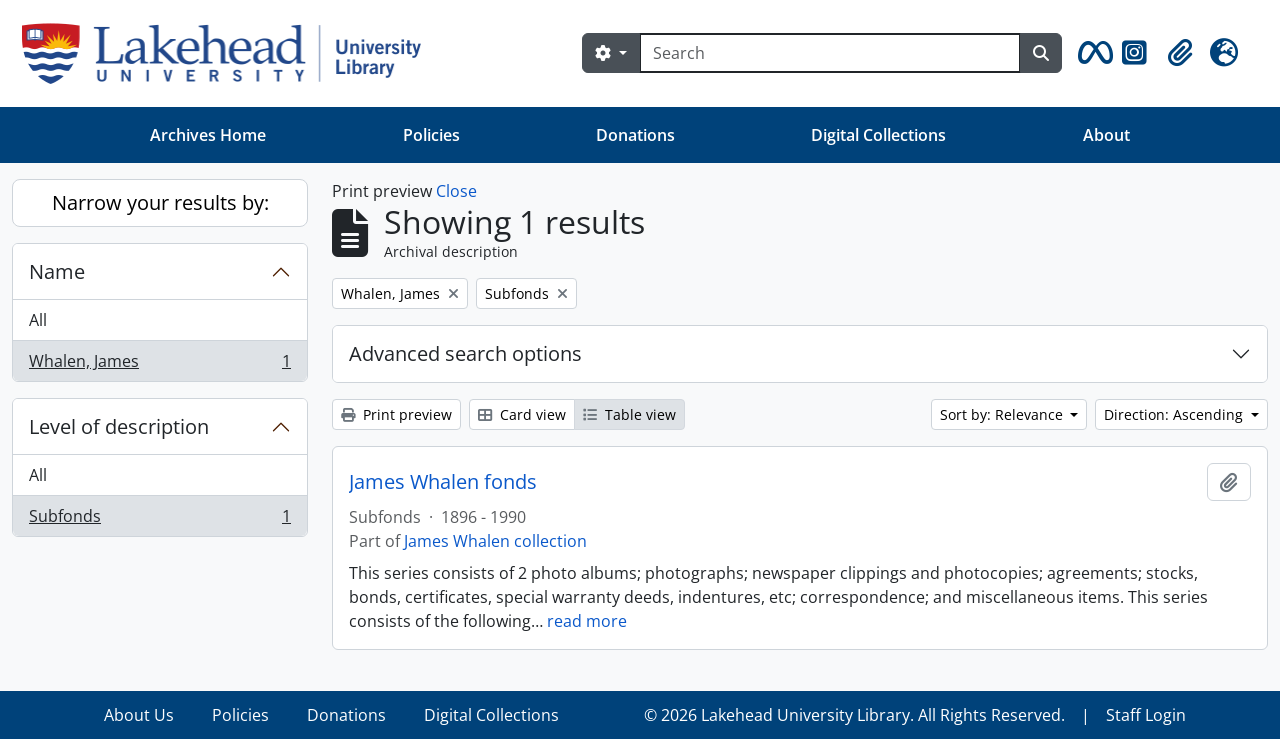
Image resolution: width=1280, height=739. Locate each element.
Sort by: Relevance (1003, 414)
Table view (629, 414)
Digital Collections (878, 135)
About (1106, 135)
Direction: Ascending (1175, 414)
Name (57, 271)
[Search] (830, 53)
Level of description (119, 426)
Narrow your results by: (160, 202)
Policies (431, 135)
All (38, 320)
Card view (522, 414)
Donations (635, 135)
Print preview (396, 414)
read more (587, 621)
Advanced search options (465, 353)
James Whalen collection (495, 541)
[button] (1092, 53)
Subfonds (159, 520)
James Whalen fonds (443, 482)
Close (456, 191)
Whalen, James (159, 365)
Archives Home (208, 135)
